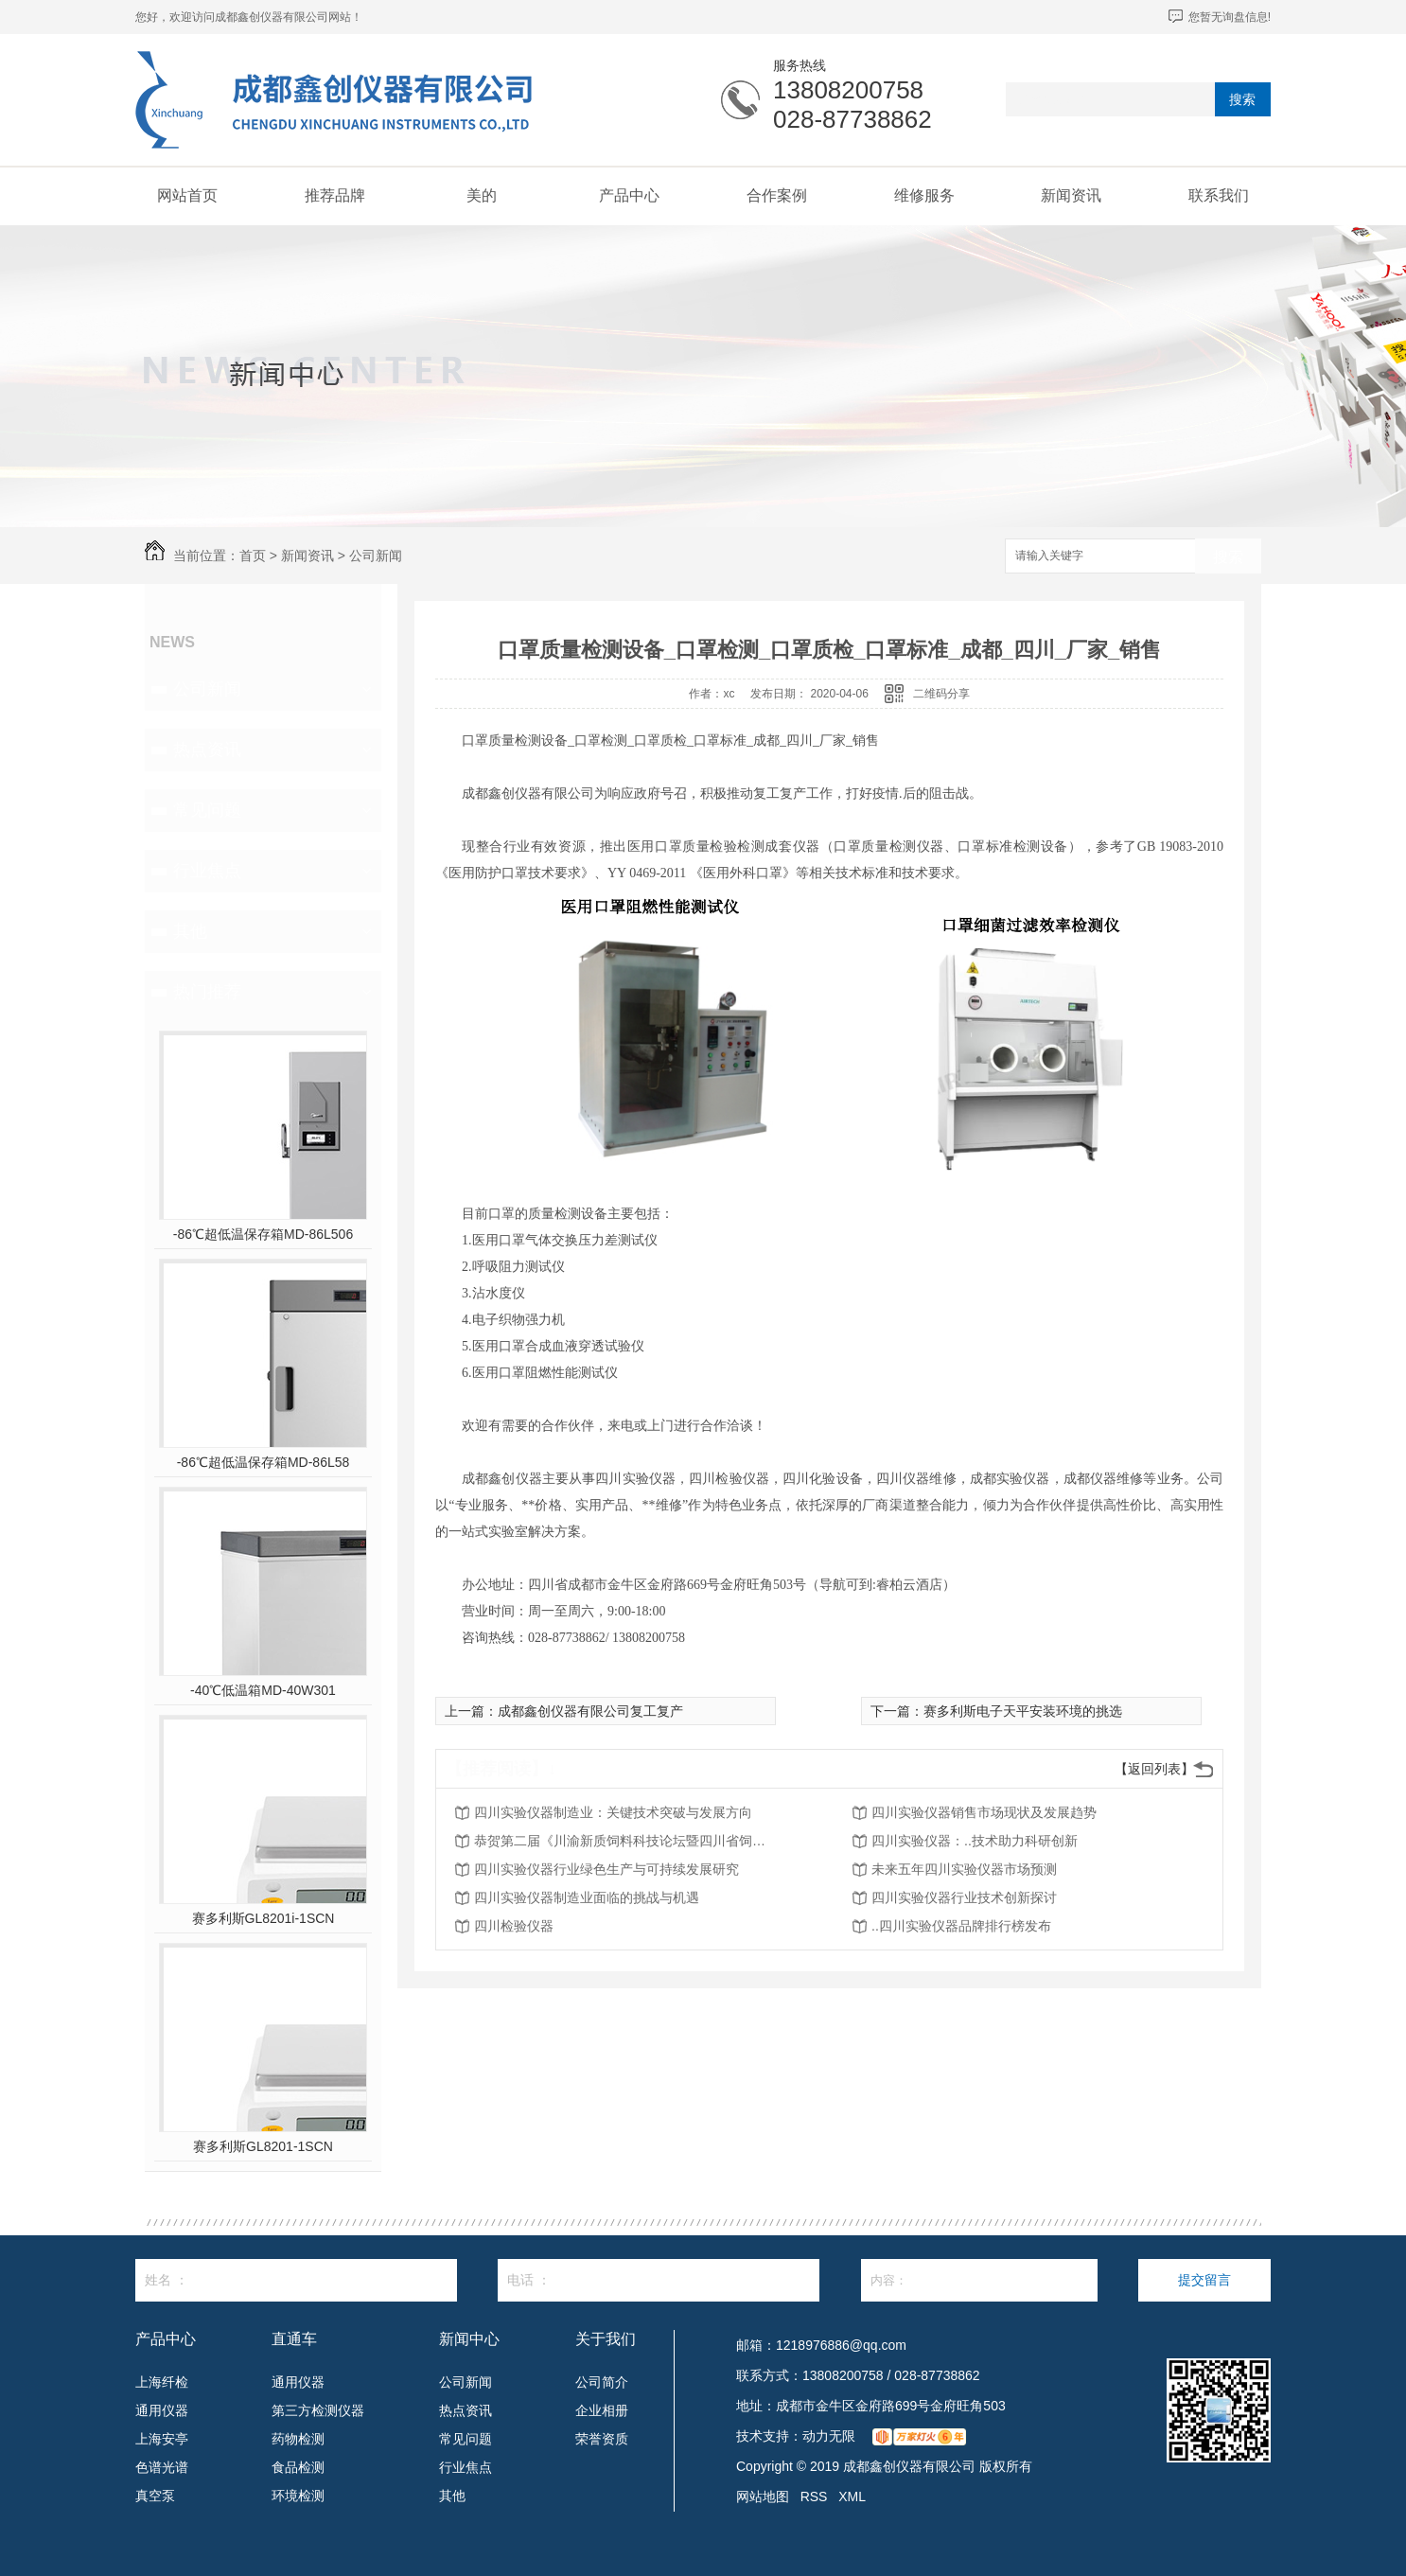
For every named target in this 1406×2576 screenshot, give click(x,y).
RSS (814, 2496)
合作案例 (777, 195)
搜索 (1242, 99)
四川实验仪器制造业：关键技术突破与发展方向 (613, 1812)
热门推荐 (207, 991)
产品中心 (629, 195)
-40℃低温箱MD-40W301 (263, 1690)
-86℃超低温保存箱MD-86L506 (263, 1234)
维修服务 (924, 195)
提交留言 (1204, 2279)
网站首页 (187, 195)
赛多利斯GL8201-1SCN (263, 2146)
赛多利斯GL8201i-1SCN (263, 1918)
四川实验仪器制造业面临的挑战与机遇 (586, 1897)
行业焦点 (207, 870)
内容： (979, 2280)
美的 (481, 195)
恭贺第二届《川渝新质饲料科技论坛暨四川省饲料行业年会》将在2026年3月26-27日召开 (625, 1840)
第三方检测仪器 (318, 2410)
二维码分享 (941, 693)
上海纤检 (161, 2382)
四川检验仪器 (514, 1925)
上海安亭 (161, 2438)
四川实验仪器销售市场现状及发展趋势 (984, 1812)
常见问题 (207, 810)
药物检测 (298, 2438)
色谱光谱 (161, 2467)
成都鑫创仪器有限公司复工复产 (590, 1711)
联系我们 (1218, 195)
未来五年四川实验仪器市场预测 (964, 1869)
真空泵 (155, 2495)
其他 (190, 931)
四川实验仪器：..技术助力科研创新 (974, 1840)
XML (852, 2496)
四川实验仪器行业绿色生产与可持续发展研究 (606, 1869)
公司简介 (601, 2382)
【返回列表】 (1154, 1768)
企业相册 (601, 2410)
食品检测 (298, 2467)
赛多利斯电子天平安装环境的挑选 (1022, 1711)
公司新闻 (375, 555)
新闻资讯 (1071, 195)
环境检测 (298, 2495)
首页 (252, 555)
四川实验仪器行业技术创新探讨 (964, 1897)
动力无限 (828, 2436)
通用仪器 (161, 2410)
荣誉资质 (601, 2438)
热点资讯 (207, 749)
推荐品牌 (335, 195)
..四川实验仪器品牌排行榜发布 (961, 1925)
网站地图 (762, 2496)
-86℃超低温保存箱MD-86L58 (263, 1462)
